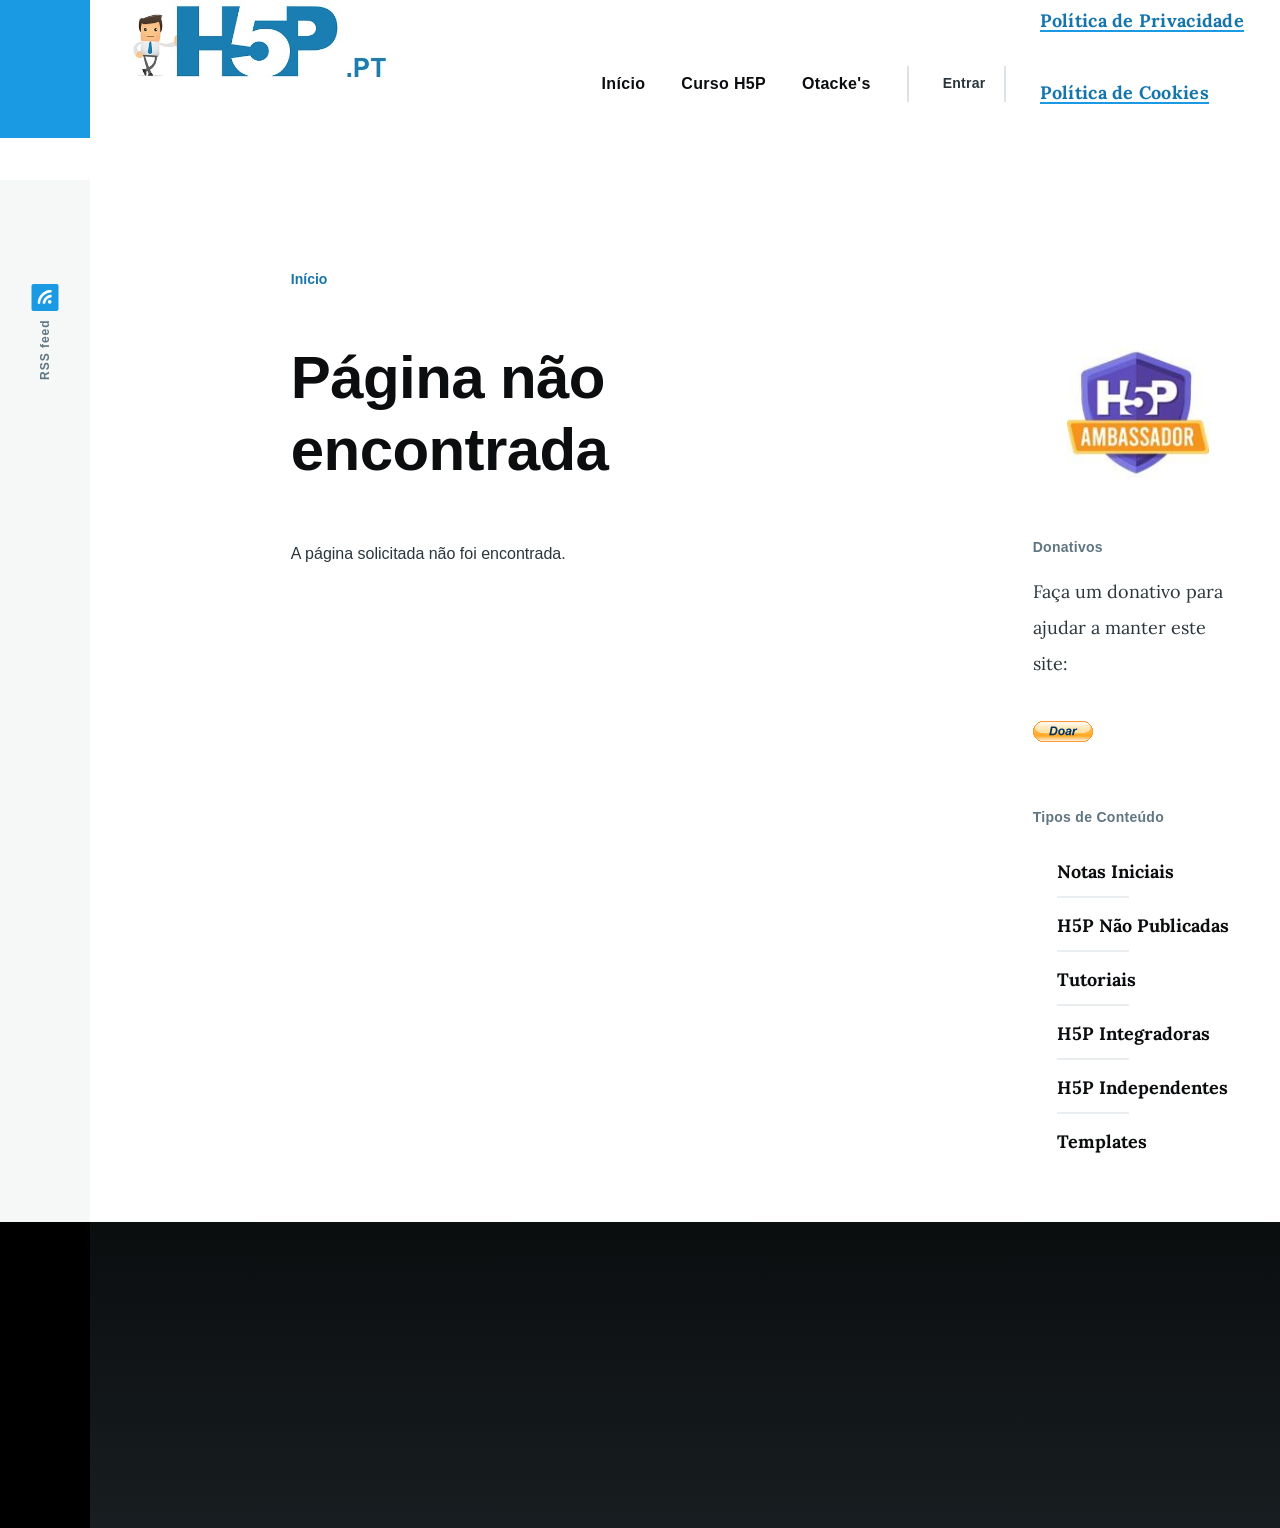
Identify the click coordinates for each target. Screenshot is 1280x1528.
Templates (1102, 1141)
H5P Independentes (1142, 1087)
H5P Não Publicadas (1143, 925)
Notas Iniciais (1115, 871)
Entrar (964, 83)
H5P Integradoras (1133, 1033)
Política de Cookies (1124, 92)
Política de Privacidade (1142, 20)
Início (309, 279)
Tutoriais (1096, 979)
